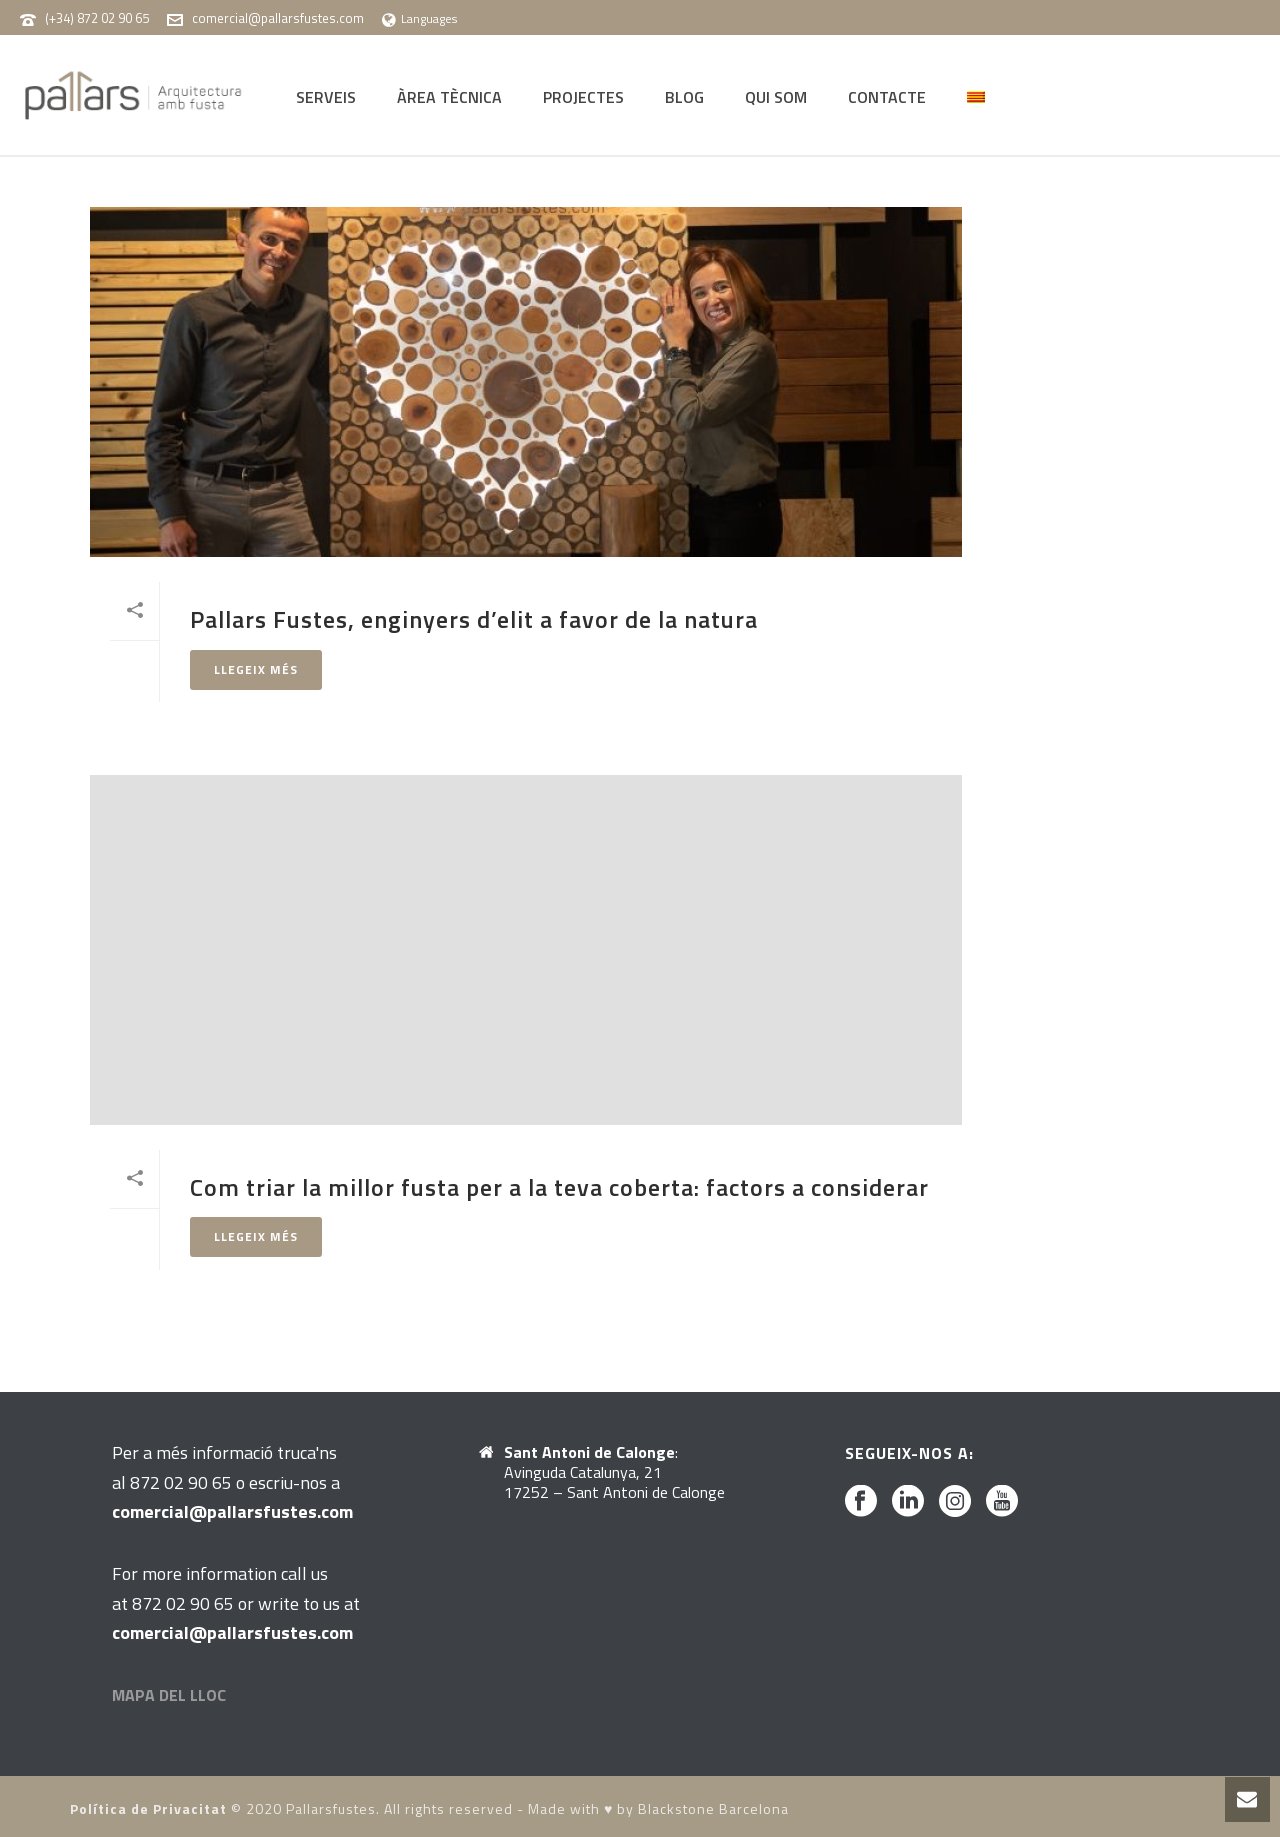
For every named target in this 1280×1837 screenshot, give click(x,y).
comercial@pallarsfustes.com (278, 18)
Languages (419, 18)
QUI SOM (776, 97)
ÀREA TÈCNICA (449, 97)
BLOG (684, 97)
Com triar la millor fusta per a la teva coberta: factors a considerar (559, 1187)
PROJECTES (583, 97)
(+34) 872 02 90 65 (97, 18)
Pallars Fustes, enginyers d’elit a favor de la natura (474, 619)
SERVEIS (326, 97)
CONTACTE (887, 97)
